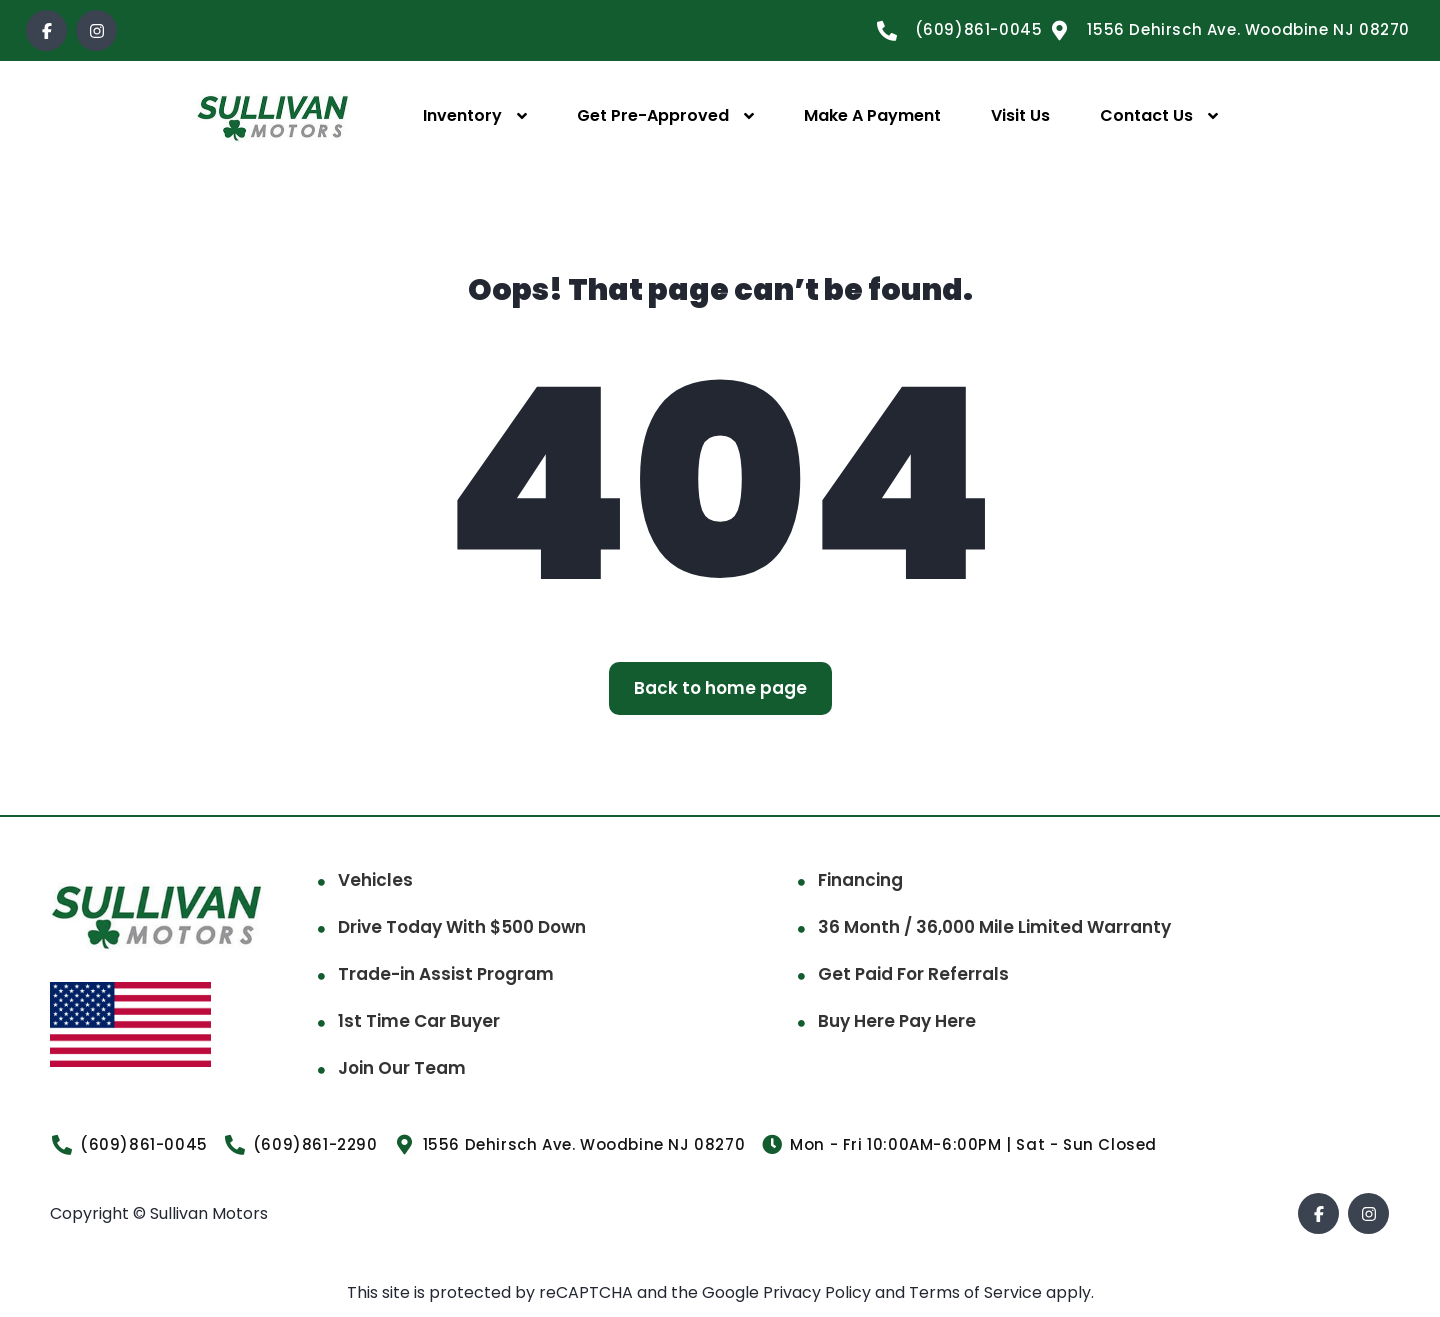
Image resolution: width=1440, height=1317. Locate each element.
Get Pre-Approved (653, 115)
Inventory (462, 115)
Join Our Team (402, 1068)
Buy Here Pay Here (897, 1021)
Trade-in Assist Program (446, 974)
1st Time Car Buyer (419, 1021)
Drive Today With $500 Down (462, 927)
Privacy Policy (819, 1292)
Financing (860, 880)
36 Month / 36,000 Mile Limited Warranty (994, 927)
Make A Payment (872, 115)
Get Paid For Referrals (913, 974)
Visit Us (1020, 115)
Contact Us (1146, 115)
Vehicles (375, 880)
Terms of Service (977, 1292)
